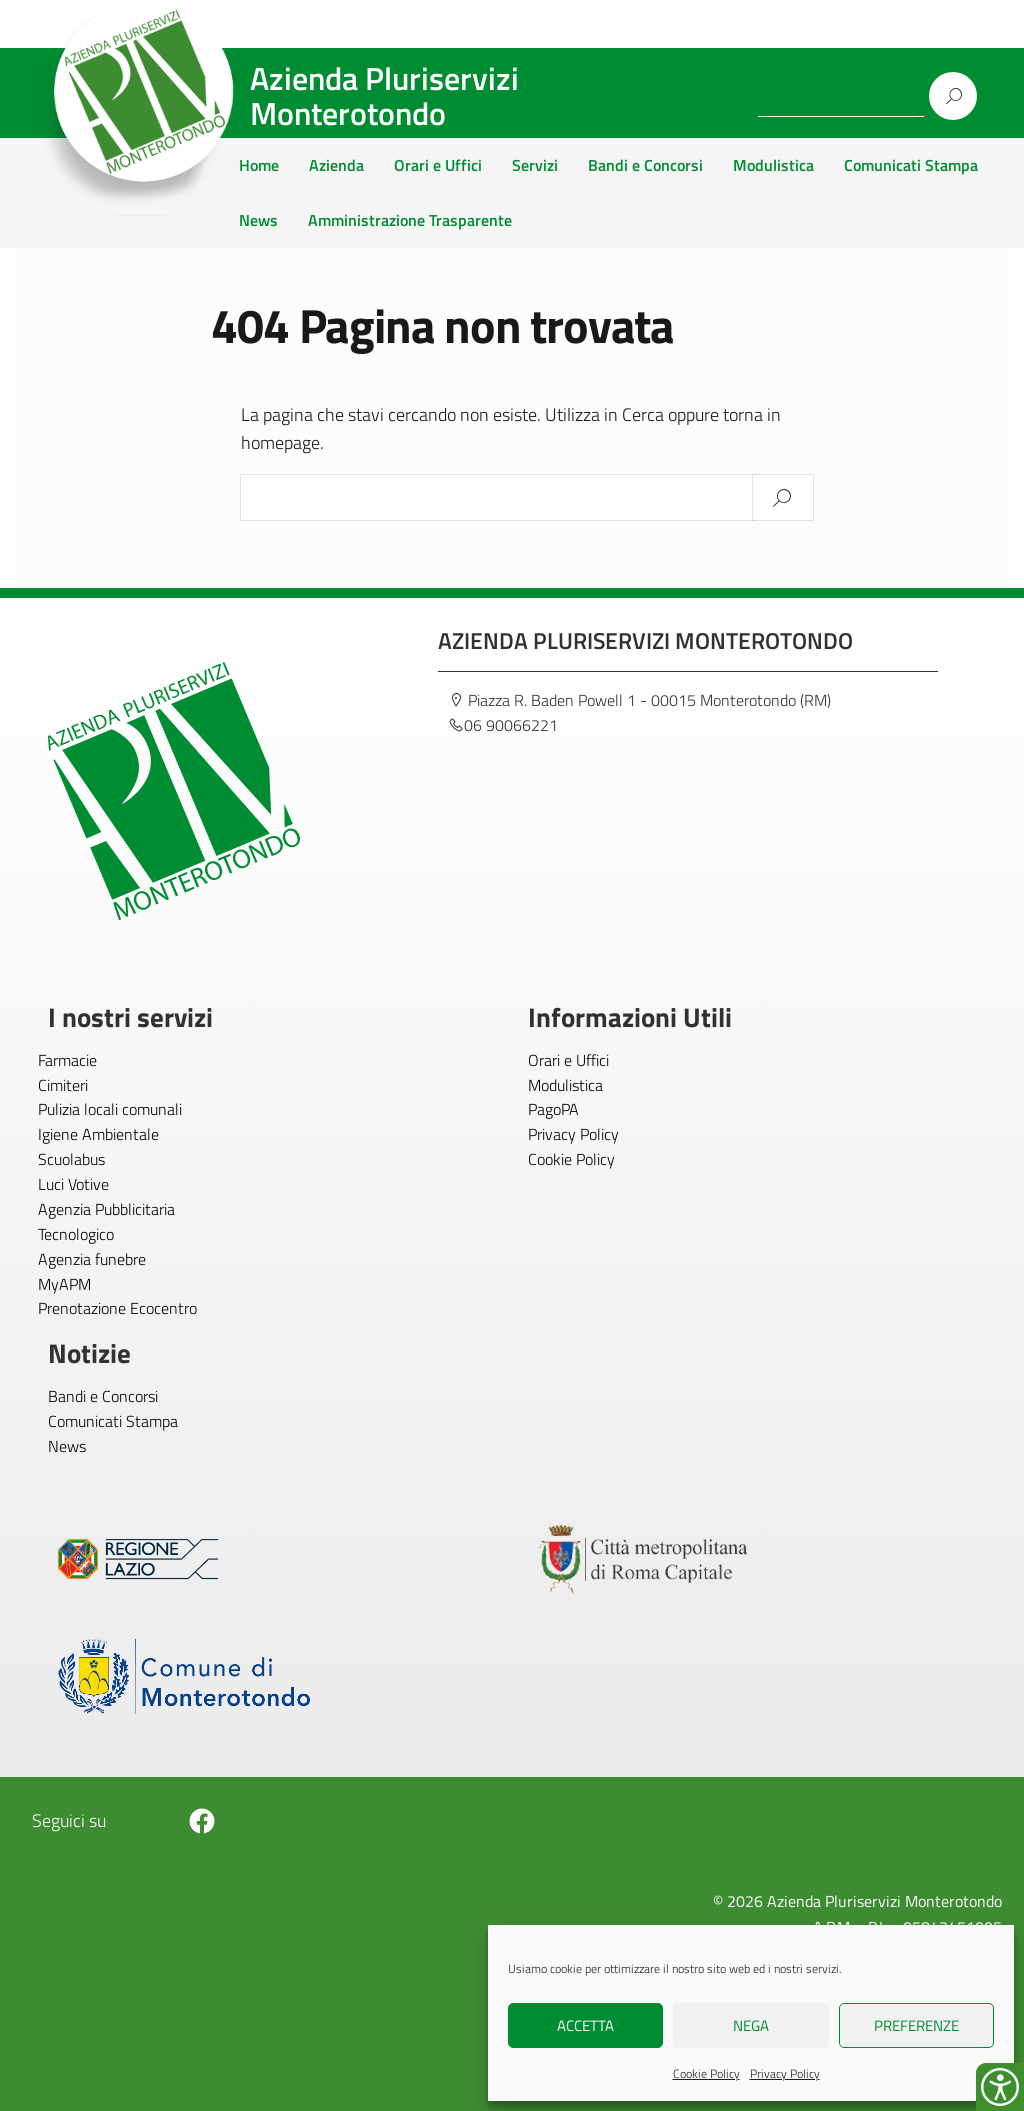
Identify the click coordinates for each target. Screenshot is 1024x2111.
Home (259, 165)
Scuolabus (71, 1159)
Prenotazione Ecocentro (117, 1308)
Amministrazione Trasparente (410, 220)
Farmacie (67, 1060)
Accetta (585, 2025)
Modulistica (773, 165)
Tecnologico (76, 1234)
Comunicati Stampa (911, 165)
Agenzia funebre (92, 1259)
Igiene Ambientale (98, 1134)
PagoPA (553, 1109)
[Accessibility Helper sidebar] (1000, 2087)
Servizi (535, 165)
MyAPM (64, 1284)
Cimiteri (63, 1085)
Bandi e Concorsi (645, 165)
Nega (751, 2025)
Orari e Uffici (438, 165)
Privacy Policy (785, 2073)
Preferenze (916, 2025)
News (258, 220)
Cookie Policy (706, 2073)
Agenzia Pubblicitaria (106, 1209)
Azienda (336, 165)
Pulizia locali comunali (110, 1109)
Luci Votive (73, 1184)
